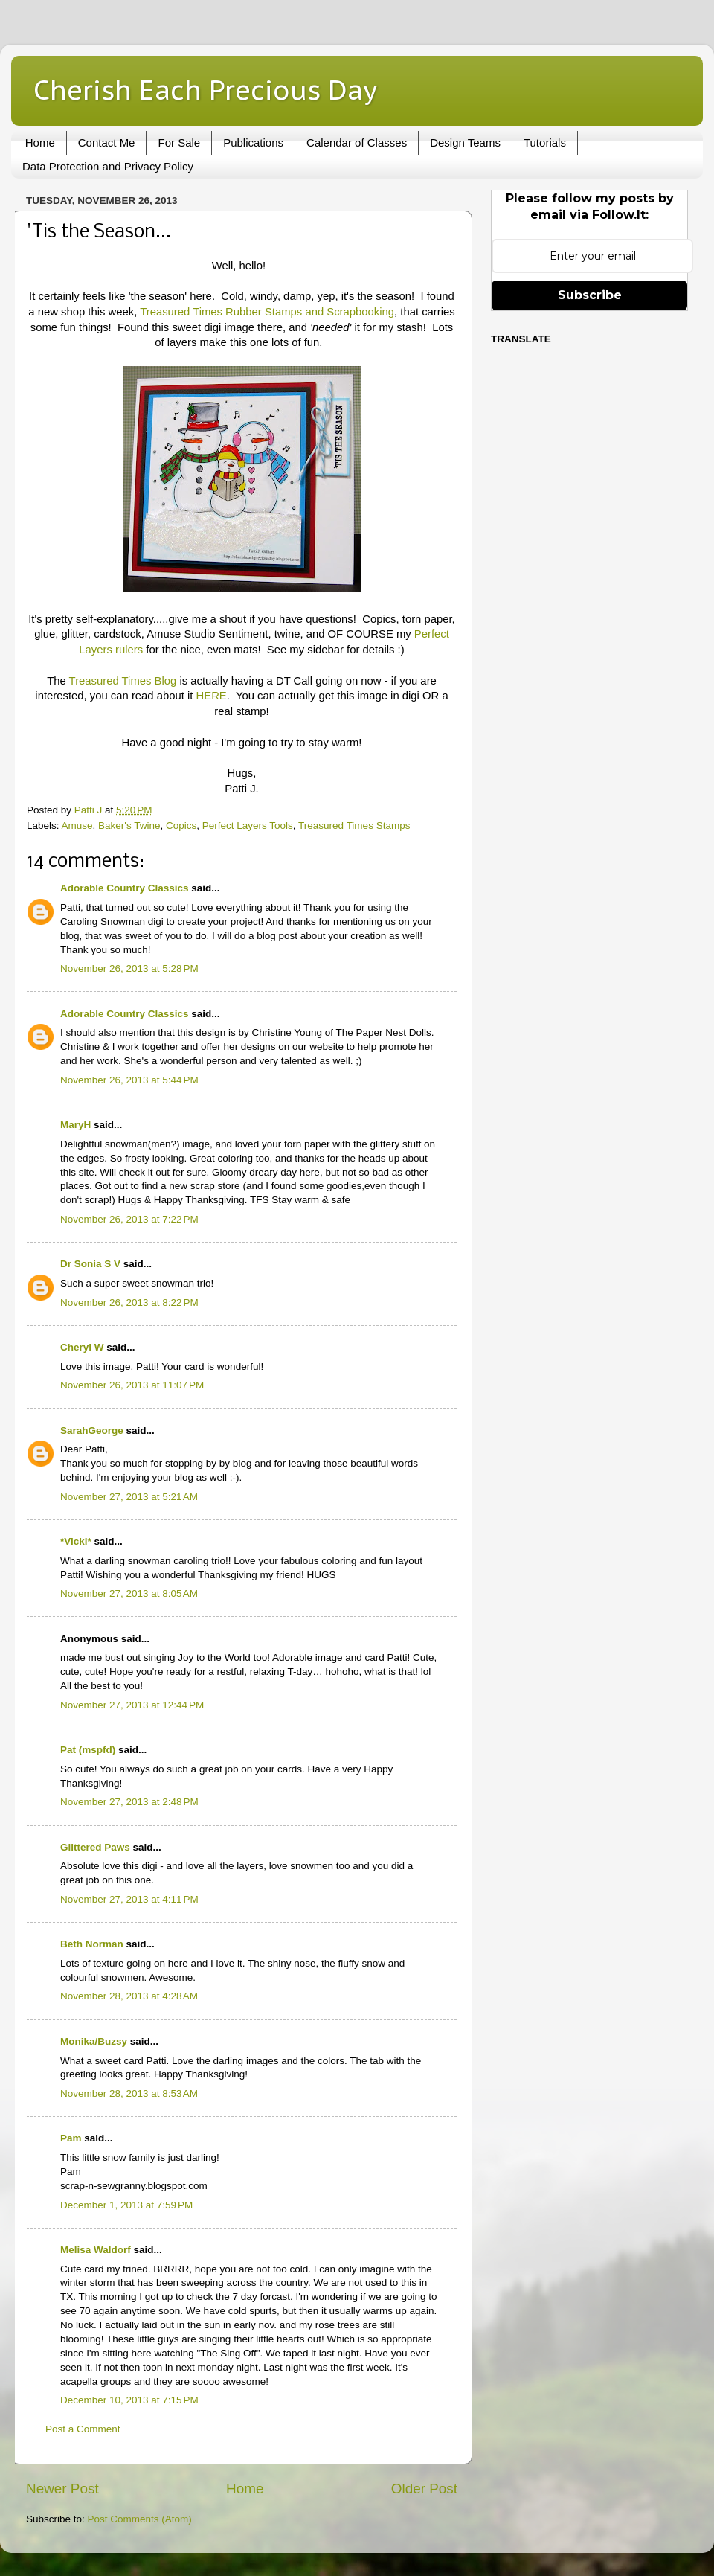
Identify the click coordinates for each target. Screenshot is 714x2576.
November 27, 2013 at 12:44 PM (132, 1705)
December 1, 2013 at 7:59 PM (126, 2205)
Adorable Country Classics (124, 888)
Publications (253, 142)
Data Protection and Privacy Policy (107, 166)
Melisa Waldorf (95, 2249)
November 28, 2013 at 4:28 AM (129, 1996)
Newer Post (62, 2488)
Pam (71, 2138)
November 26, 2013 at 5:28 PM (129, 968)
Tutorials (545, 142)
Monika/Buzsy (93, 2041)
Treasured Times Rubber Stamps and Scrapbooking (267, 312)
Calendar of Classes (356, 142)
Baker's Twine (129, 825)
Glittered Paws (95, 1847)
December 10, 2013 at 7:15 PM (129, 2400)
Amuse (77, 825)
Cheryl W (82, 1347)
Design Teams (465, 142)
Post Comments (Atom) (140, 2519)
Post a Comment (82, 2429)
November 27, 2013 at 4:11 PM (129, 1899)
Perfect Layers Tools (247, 825)
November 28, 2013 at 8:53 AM (129, 2093)
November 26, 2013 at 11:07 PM (132, 1385)
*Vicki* (75, 1541)
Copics (181, 825)
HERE (211, 696)
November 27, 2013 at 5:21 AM (129, 1496)
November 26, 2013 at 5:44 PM (129, 1080)
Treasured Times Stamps (354, 825)
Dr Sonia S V (90, 1263)
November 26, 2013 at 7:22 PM (129, 1219)
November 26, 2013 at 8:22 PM (129, 1302)
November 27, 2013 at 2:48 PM (129, 1801)
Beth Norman (91, 1943)
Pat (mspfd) (87, 1749)
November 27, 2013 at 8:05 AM (129, 1593)
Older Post (424, 2488)
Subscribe (590, 295)
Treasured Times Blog (123, 681)
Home (40, 142)
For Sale (179, 142)
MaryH (75, 1124)
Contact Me (106, 142)
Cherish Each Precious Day (205, 89)
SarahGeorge (91, 1430)
